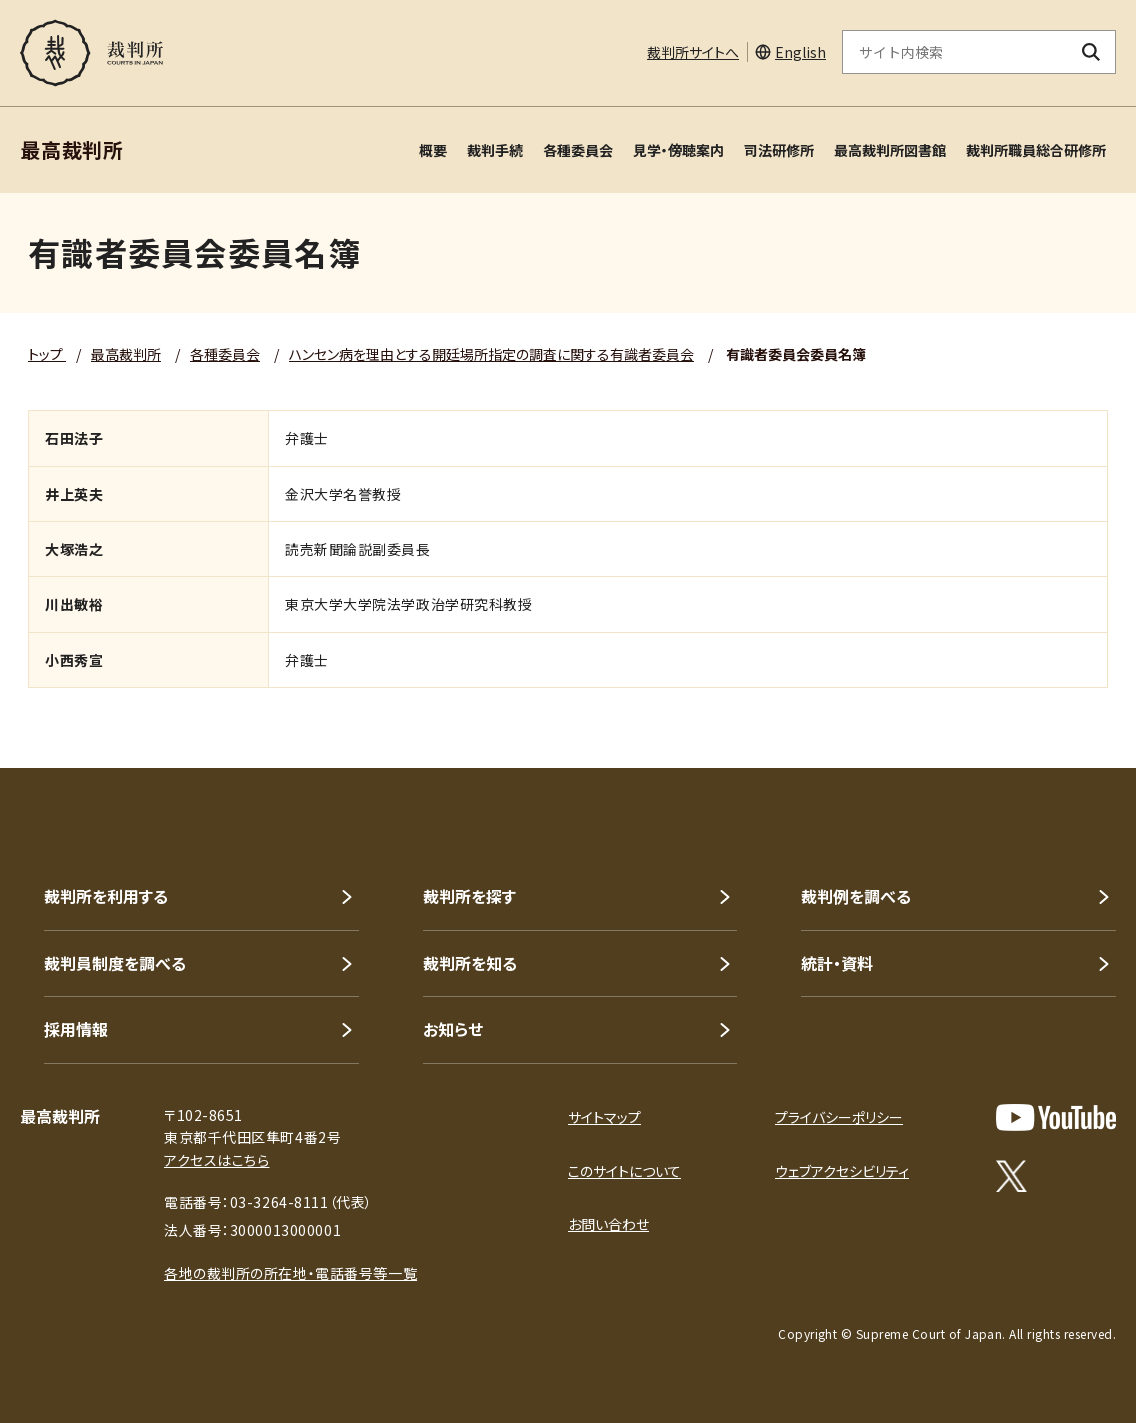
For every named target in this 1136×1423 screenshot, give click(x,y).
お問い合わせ (608, 1224)
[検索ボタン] (1091, 52)
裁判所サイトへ (693, 52)
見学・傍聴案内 (678, 150)
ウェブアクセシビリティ (842, 1171)
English (800, 52)
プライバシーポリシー (839, 1117)
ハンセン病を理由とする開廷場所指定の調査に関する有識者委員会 (491, 354)
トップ (47, 354)
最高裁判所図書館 (890, 150)
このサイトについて (624, 1171)
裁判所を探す (469, 896)
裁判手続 (495, 150)
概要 (433, 150)
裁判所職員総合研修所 (1036, 150)
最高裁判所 (126, 354)
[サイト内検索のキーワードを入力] (955, 52)
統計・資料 (837, 963)
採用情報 (76, 1029)
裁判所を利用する (106, 896)
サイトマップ (604, 1117)
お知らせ (453, 1029)
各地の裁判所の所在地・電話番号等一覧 (290, 1273)
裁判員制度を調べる (115, 963)
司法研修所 (779, 150)
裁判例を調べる (856, 896)
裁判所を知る (470, 963)
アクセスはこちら (216, 1160)
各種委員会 (578, 150)
